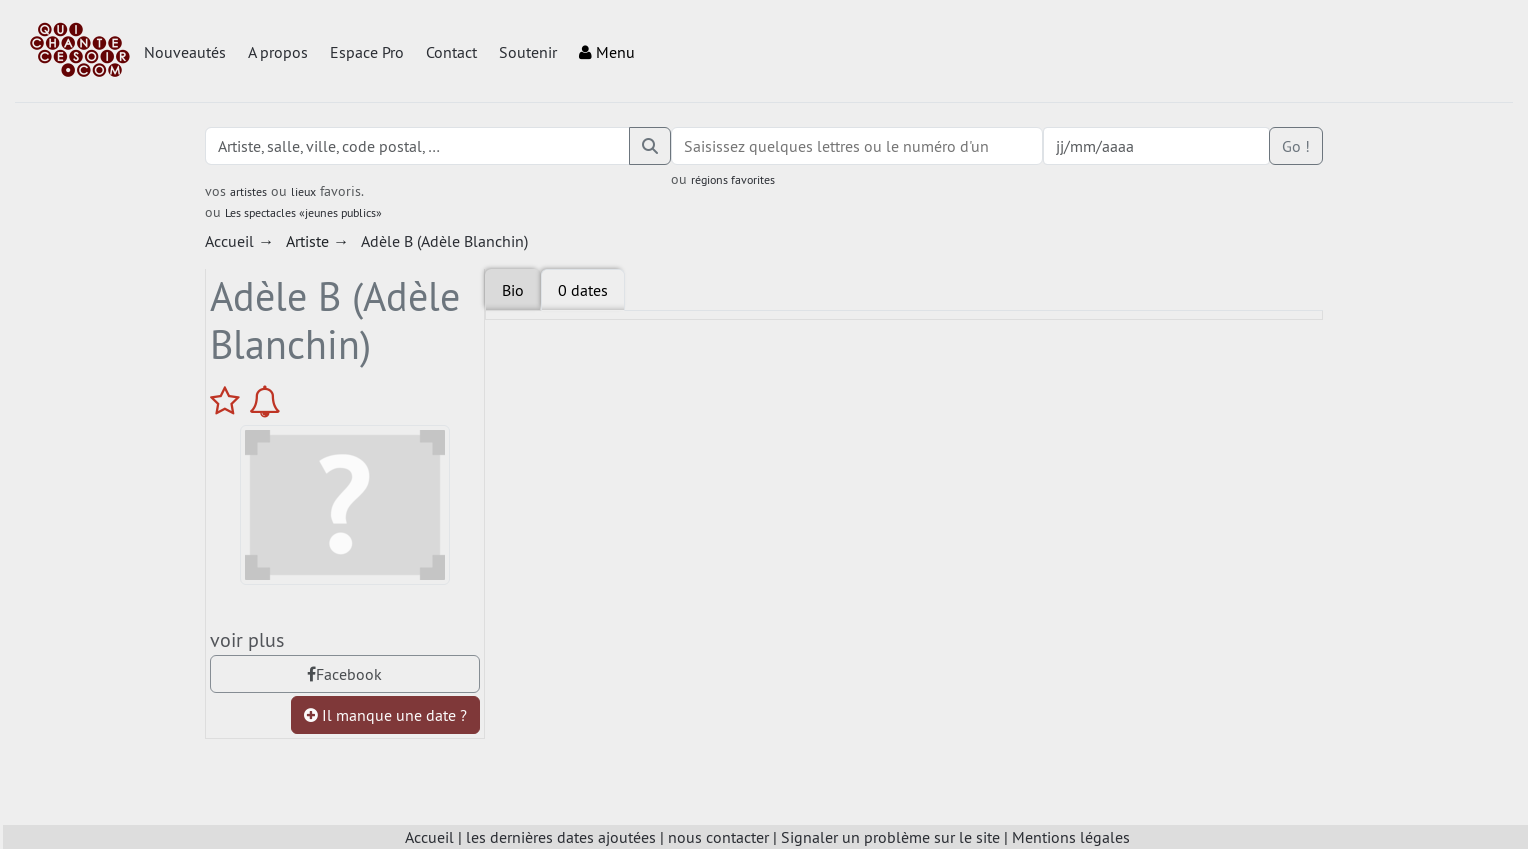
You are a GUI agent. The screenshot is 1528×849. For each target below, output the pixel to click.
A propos (278, 52)
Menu (607, 52)
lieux (303, 191)
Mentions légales (1071, 837)
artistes (248, 191)
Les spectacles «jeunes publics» (303, 212)
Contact (451, 52)
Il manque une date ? (385, 715)
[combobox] (857, 146)
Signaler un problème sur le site (890, 837)
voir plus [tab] (247, 639)
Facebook (344, 674)
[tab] (583, 290)
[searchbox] (857, 146)
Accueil (429, 837)
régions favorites (733, 179)
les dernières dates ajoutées (561, 837)
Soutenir (528, 52)
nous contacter (718, 837)
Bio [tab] (513, 290)
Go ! (1296, 146)
